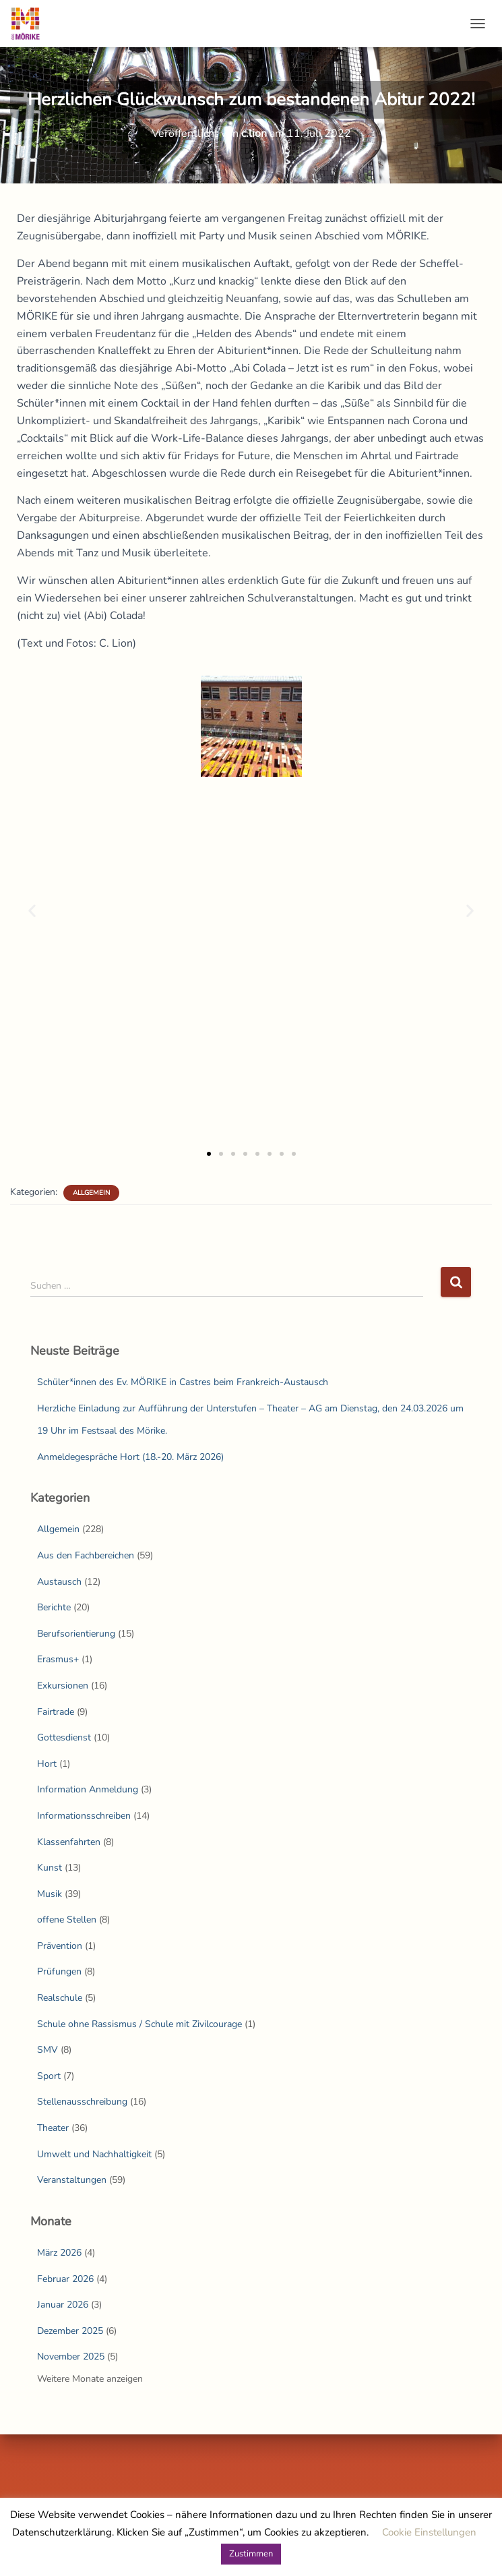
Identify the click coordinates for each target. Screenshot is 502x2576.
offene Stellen (66, 1919)
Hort (47, 1763)
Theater (53, 2127)
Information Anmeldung (87, 1789)
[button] (32, 910)
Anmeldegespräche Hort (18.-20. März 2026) (130, 1457)
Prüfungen (59, 1971)
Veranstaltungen (71, 2179)
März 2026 (59, 2252)
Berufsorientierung (76, 1633)
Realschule (59, 1997)
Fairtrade (55, 1711)
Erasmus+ (58, 1659)
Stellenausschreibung (82, 2101)
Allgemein (91, 1193)
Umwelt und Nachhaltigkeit (94, 2154)
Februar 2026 (65, 2279)
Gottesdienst (64, 1737)
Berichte (54, 1607)
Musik (49, 1893)
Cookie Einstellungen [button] (429, 2532)
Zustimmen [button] (251, 2554)
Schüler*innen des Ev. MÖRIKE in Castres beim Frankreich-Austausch (182, 1382)
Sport (49, 2076)
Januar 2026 (62, 2304)
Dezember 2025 (70, 2330)
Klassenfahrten (68, 1842)
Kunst (49, 1867)
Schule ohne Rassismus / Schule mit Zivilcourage (139, 2024)
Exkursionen (62, 1685)
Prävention (59, 1945)
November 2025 (70, 2356)
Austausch (59, 1581)
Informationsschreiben (84, 1815)
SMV (47, 2049)
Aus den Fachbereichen (85, 1555)
